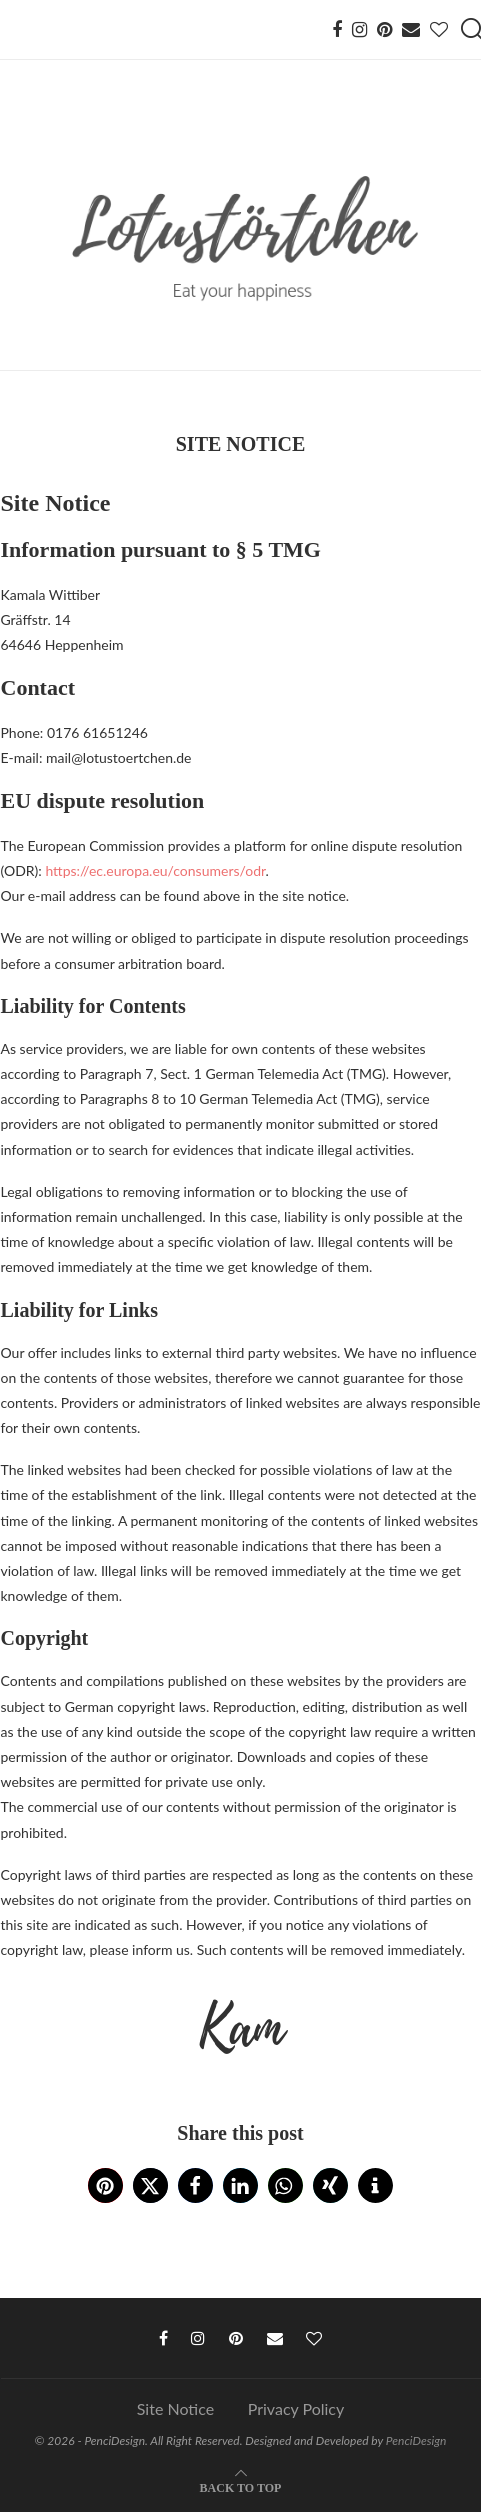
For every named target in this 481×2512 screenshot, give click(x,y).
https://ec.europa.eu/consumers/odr (155, 870)
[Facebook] (337, 30)
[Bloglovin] (439, 30)
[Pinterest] (384, 30)
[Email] (411, 30)
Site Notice (175, 2408)
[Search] (471, 30)
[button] (105, 2185)
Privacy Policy (296, 2408)
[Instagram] (359, 30)
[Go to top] (241, 2486)
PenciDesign (416, 2440)
